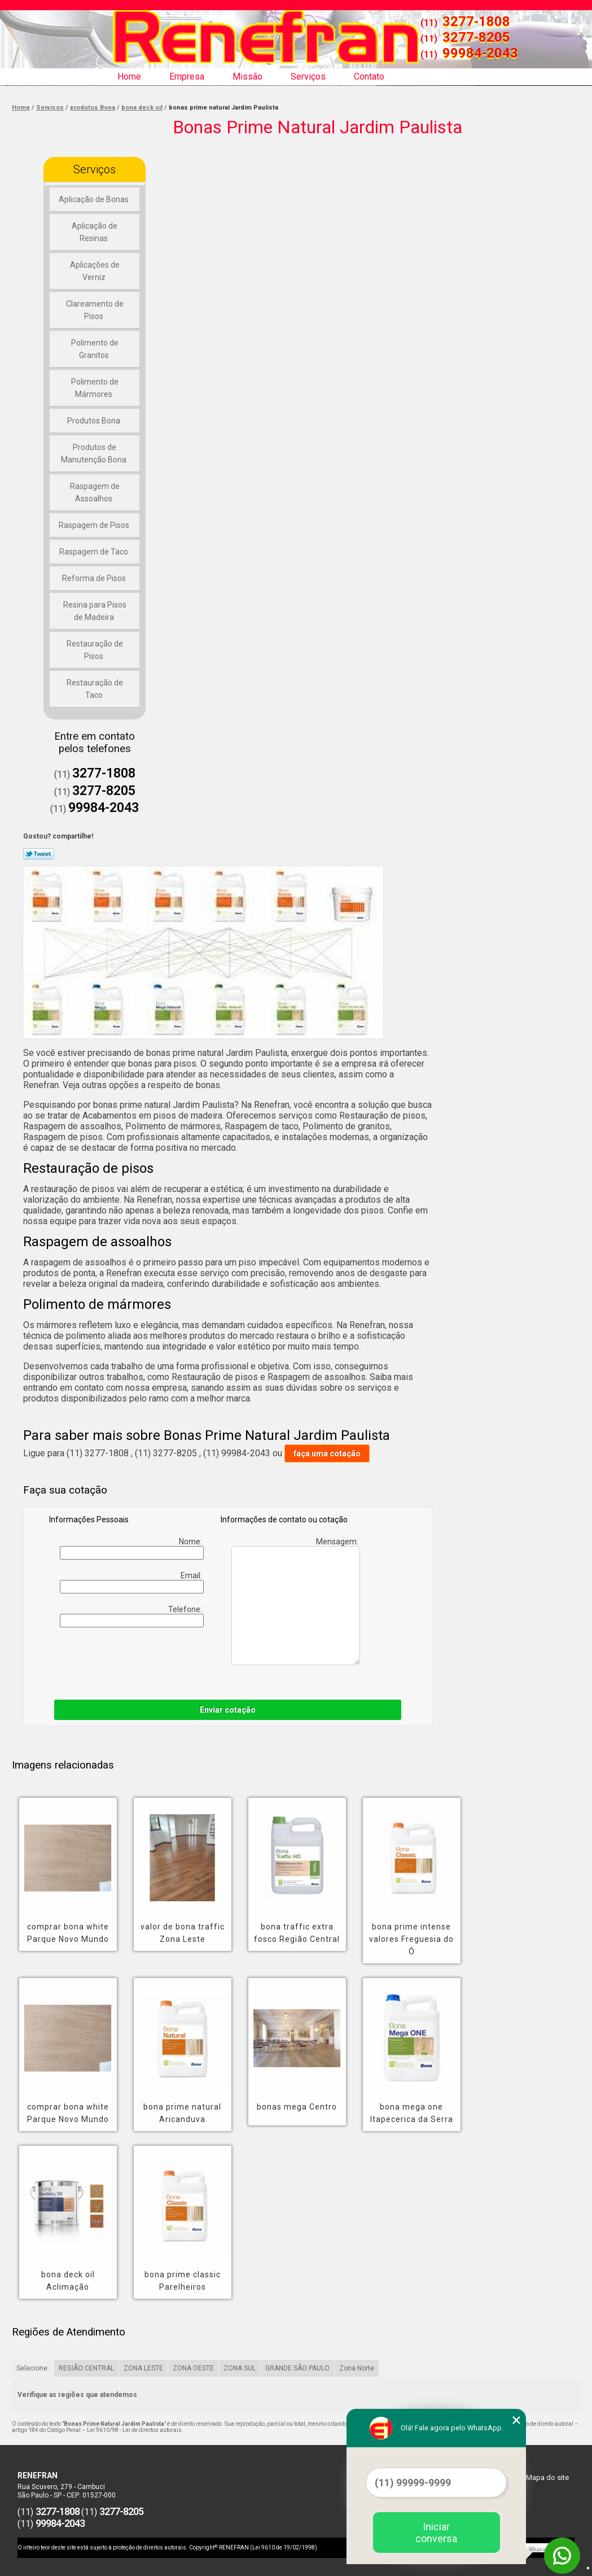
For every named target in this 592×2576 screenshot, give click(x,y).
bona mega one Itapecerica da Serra (411, 2113)
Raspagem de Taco (94, 551)
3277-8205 (476, 37)
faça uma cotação (327, 1453)
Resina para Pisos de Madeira (94, 611)
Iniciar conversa (436, 2532)
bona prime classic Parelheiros (182, 2280)
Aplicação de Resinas (94, 232)
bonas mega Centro (297, 2106)
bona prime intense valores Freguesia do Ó (411, 1939)
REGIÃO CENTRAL (86, 2368)
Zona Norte (356, 2368)
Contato (369, 76)
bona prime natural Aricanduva (182, 2113)
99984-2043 (480, 53)
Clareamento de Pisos (95, 310)
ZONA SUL (239, 2368)
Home (129, 76)
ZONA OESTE (193, 2368)
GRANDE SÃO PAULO (297, 2368)
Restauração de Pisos (95, 650)
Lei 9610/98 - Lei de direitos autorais (134, 2430)
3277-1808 (476, 21)
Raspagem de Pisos (95, 525)
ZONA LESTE (143, 2368)
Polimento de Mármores (95, 388)
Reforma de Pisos (95, 578)
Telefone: (131, 1616)
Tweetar (38, 853)
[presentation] (196, 1661)
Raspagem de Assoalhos (95, 492)
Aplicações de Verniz (95, 271)
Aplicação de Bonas (94, 199)
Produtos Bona (94, 420)
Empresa (186, 76)
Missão (247, 76)
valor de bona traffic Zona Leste (183, 1933)
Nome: (131, 1548)
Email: (131, 1582)
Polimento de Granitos (95, 349)
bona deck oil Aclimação (68, 2280)
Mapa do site (547, 2477)
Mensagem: (295, 1601)
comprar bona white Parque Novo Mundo (68, 1933)
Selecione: (32, 2368)
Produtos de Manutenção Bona (94, 453)
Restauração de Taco (95, 689)
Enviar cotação (228, 1709)
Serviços (308, 76)
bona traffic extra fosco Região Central (297, 1933)
